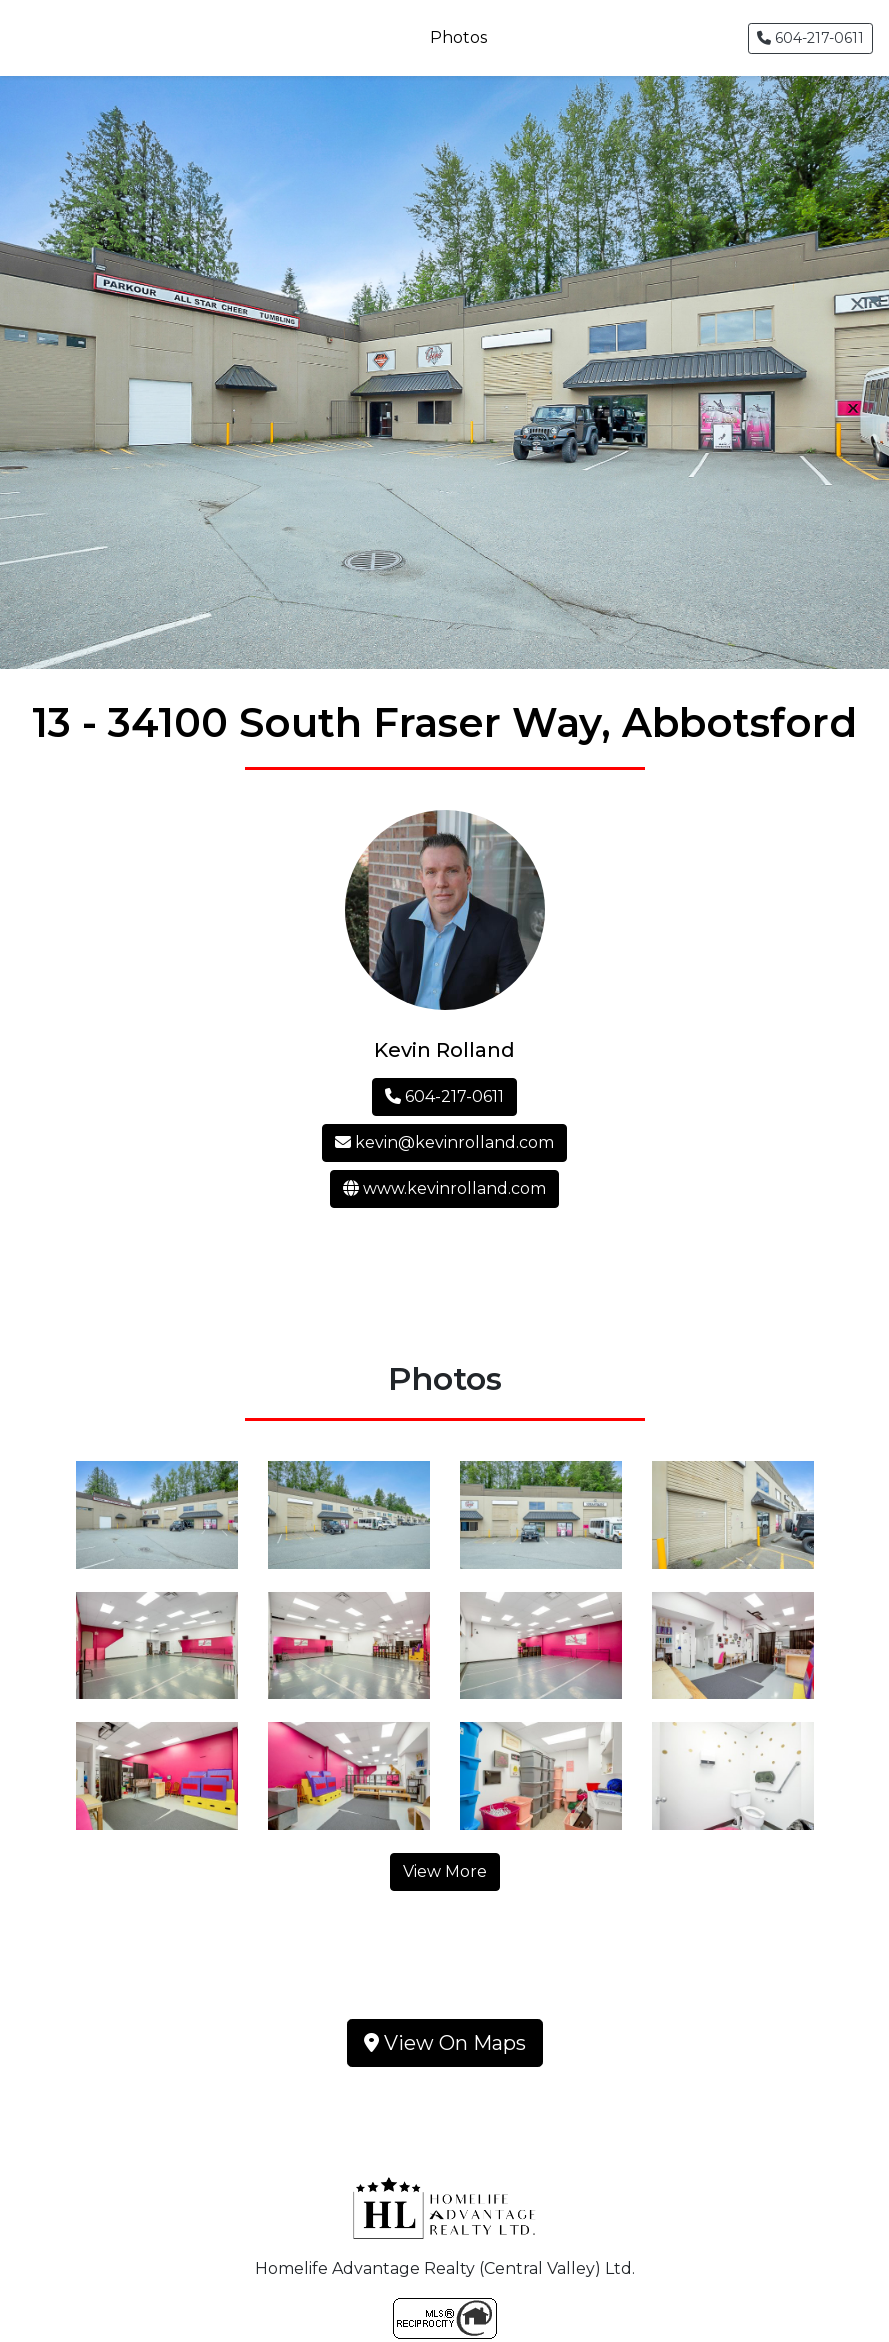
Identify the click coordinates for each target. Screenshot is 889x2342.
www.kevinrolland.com (444, 1188)
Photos (458, 37)
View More (445, 1871)
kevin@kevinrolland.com (444, 1142)
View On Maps (445, 2043)
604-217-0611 (810, 38)
